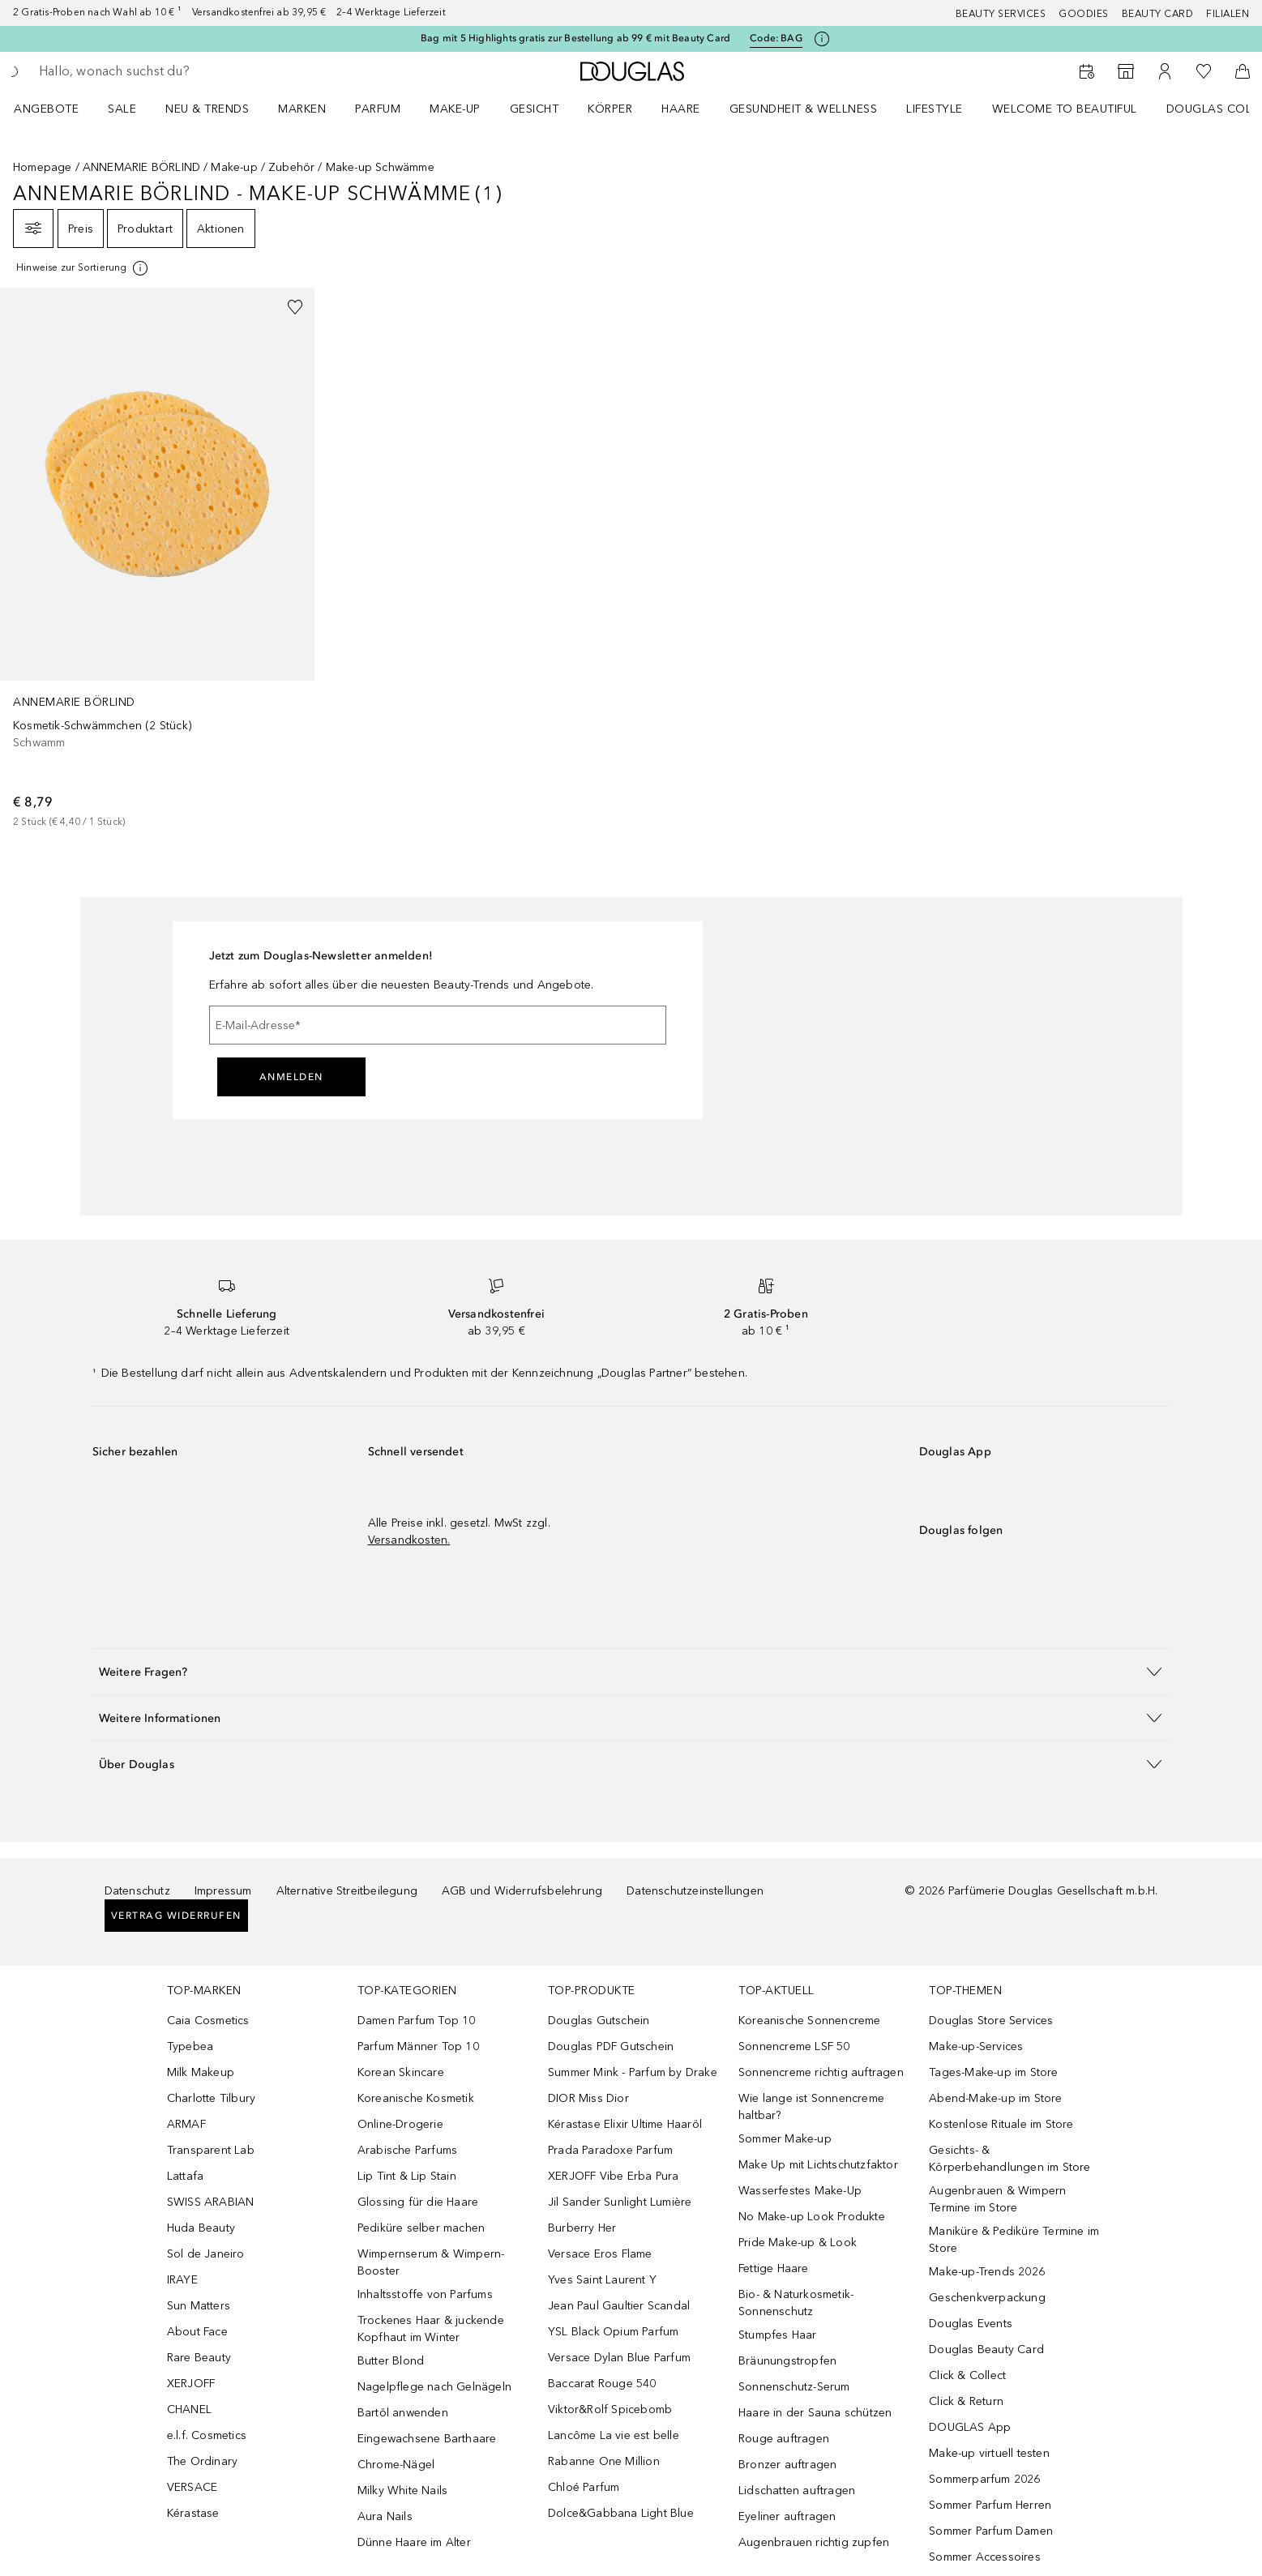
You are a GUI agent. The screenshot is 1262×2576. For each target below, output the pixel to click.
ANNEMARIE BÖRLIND (141, 167)
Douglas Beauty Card (986, 2349)
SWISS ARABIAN (211, 2202)
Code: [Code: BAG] (776, 38)
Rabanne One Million (604, 2461)
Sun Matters (198, 2306)
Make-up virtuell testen (989, 2453)
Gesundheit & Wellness (803, 109)
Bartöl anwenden (402, 2413)
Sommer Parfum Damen (991, 2531)
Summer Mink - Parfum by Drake (632, 2072)
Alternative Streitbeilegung (346, 1891)
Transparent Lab (211, 2150)
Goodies (1084, 13)
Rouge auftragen (783, 2439)
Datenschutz (137, 1891)
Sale (122, 109)
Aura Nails (385, 2516)
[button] (631, 1671)
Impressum (223, 1891)
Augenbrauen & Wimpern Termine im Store (997, 2199)
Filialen (1227, 13)
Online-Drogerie (400, 2124)
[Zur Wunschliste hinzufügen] (295, 307)
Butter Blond (390, 2361)
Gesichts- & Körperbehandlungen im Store (1009, 2158)
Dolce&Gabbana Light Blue (621, 2513)
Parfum (377, 109)
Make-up (455, 109)
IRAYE (182, 2280)
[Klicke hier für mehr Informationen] (821, 38)
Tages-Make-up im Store (993, 2072)
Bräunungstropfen (787, 2361)
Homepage (42, 167)
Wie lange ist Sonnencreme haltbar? (811, 2106)
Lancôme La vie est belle (613, 2435)
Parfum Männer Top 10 (418, 2046)
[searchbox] (158, 71)
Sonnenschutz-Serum (794, 2387)
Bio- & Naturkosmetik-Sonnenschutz (795, 2303)
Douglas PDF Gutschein (611, 2046)
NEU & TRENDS (207, 109)
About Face (197, 2332)
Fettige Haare (773, 2268)
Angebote (46, 109)
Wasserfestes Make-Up (800, 2191)
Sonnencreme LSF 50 (794, 2046)
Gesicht (534, 109)
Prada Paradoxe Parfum (610, 2150)
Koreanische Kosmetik (415, 2098)
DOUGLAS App (970, 2427)
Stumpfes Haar (777, 2335)
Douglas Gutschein (598, 2020)
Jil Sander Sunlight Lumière (619, 2202)
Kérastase (193, 2513)
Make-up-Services (976, 2046)
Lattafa (185, 2176)
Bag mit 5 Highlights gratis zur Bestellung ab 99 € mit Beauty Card (575, 38)
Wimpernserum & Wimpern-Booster (431, 2262)
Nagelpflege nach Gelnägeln (434, 2387)
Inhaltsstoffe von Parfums (425, 2294)
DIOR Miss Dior (588, 2098)
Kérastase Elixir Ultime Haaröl (625, 2124)
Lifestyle (934, 109)
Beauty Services (1001, 13)
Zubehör (291, 167)
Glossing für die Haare (417, 2202)
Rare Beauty (199, 2358)
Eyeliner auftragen (787, 2516)
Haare (680, 109)
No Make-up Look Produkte (811, 2217)
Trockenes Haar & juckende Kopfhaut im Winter (430, 2328)
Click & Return (966, 2401)
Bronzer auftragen (787, 2464)
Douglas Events (970, 2323)
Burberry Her (582, 2228)
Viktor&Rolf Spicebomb (610, 2409)
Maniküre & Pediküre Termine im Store (1014, 2239)
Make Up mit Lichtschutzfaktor (818, 2165)
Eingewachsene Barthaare (427, 2439)
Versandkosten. (409, 1540)
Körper (610, 109)
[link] (157, 559)
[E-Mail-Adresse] (437, 1025)
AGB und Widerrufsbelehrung (522, 1891)
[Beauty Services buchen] (1086, 71)
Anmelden (291, 1077)
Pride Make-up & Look (797, 2242)
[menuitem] (57, 108)
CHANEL (189, 2409)
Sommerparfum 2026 (984, 2479)
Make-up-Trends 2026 (987, 2272)
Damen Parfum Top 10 (416, 2020)
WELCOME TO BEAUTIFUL (1064, 109)
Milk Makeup (200, 2072)
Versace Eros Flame (600, 2254)
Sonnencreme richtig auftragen (821, 2072)
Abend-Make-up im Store (995, 2098)
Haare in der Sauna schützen (815, 2413)
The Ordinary (202, 2461)
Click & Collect (967, 2375)
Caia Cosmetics (208, 2020)
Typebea (190, 2046)
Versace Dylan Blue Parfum (619, 2358)
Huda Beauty (201, 2228)
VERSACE (192, 2487)
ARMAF (186, 2124)
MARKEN (302, 109)
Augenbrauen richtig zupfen (813, 2542)
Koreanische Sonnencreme (809, 2020)
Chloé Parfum (583, 2487)
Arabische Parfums (407, 2150)
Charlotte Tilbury (211, 2098)
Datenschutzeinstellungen (695, 1891)
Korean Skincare (400, 2072)
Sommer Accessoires (985, 2557)
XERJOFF (191, 2383)
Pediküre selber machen (421, 2228)
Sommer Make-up (785, 2139)
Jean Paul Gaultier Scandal (619, 2306)
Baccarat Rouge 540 (602, 2383)
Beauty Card (1158, 13)
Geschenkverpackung (987, 2298)
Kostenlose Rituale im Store (1001, 2124)
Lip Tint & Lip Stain (406, 2176)
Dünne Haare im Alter (414, 2542)
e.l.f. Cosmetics (206, 2435)
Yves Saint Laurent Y (602, 2280)
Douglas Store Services (991, 2020)
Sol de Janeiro (206, 2254)
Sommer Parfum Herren (990, 2505)
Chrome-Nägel (395, 2464)
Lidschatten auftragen (796, 2490)
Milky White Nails (402, 2490)
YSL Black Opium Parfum (613, 2332)
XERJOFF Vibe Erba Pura (613, 2176)
